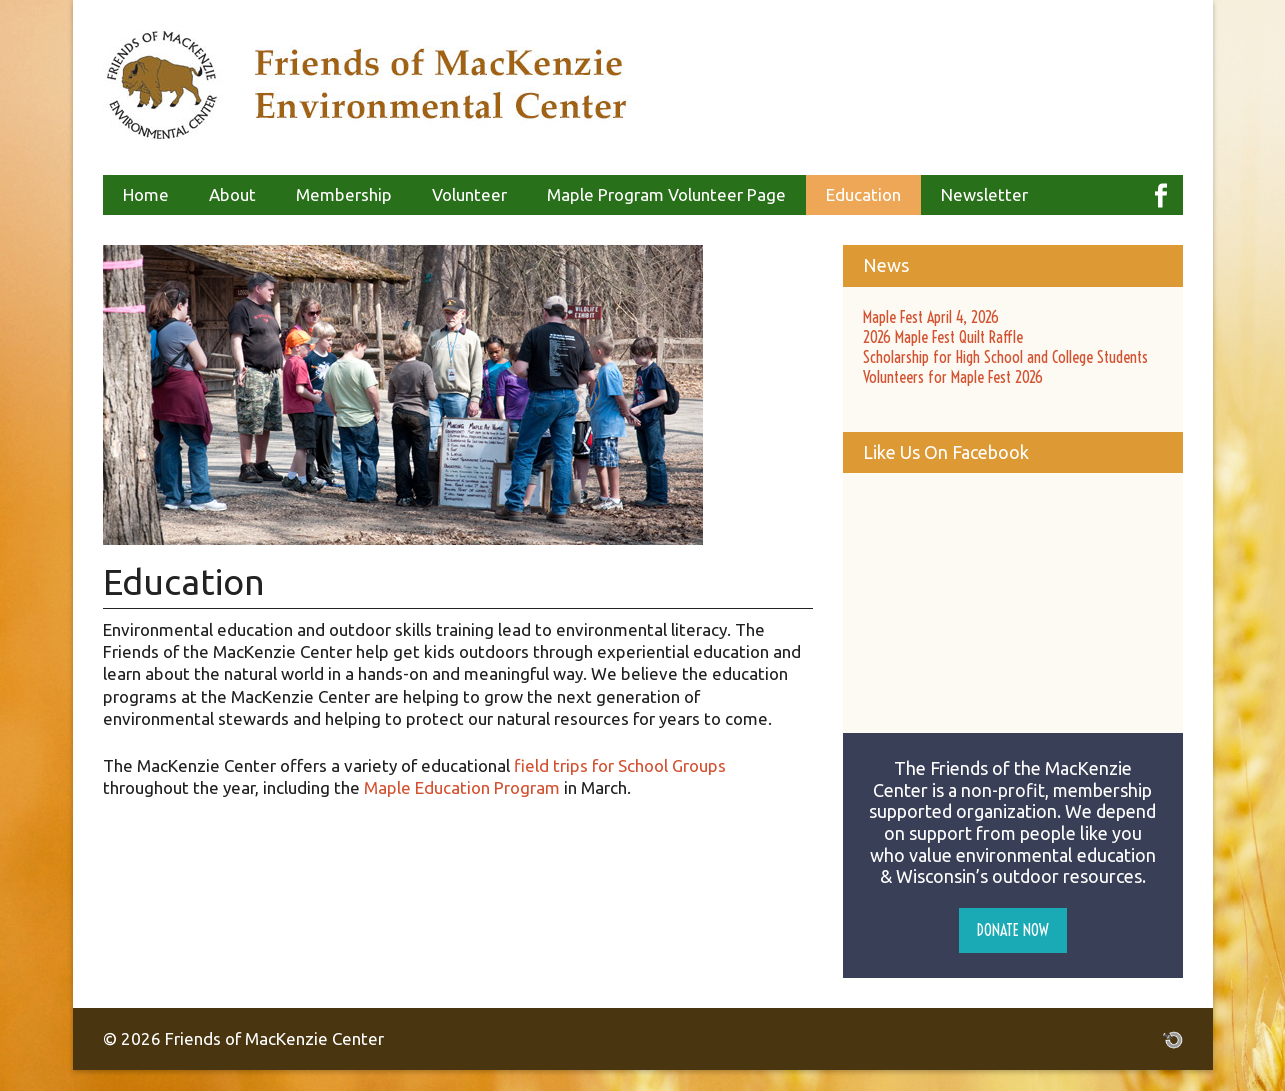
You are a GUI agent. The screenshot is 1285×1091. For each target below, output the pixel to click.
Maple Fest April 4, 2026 (931, 317)
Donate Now (1013, 930)
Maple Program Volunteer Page (666, 194)
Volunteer (469, 194)
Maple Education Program (462, 787)
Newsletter (984, 194)
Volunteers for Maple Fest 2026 (953, 377)
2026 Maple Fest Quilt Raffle (943, 337)
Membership (344, 194)
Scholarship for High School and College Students (1005, 357)
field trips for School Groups (620, 765)
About (232, 194)
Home (146, 194)
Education (863, 194)
